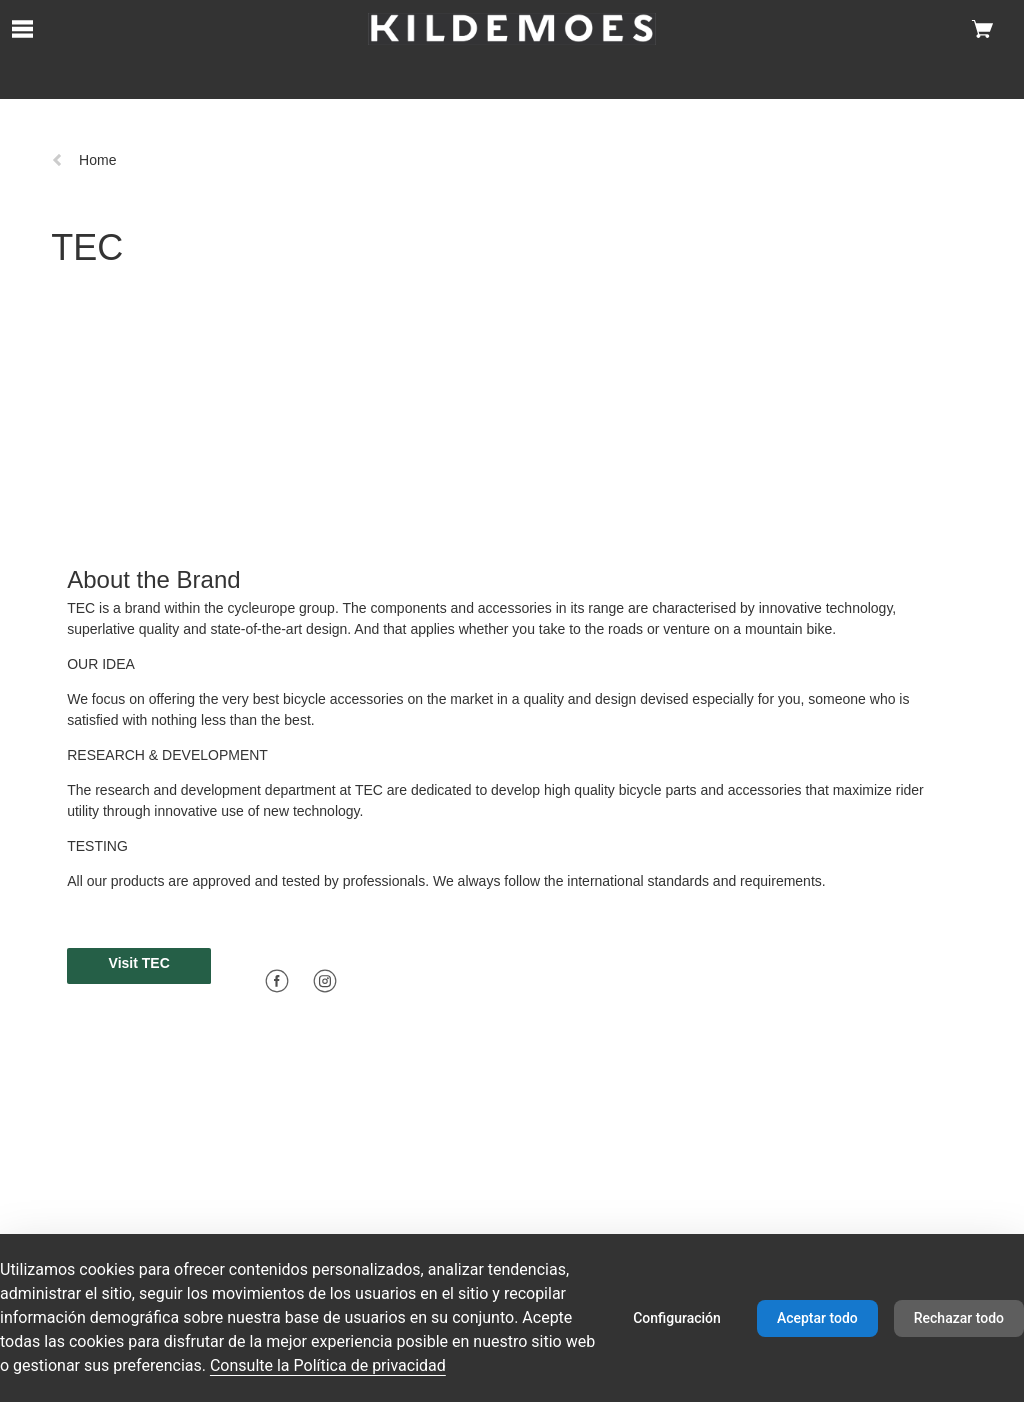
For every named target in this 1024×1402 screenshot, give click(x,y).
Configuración (677, 1318)
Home (83, 160)
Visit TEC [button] (139, 963)
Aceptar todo (817, 1318)
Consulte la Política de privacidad (328, 1365)
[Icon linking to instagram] (325, 979)
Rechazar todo (959, 1318)
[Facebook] (277, 981)
